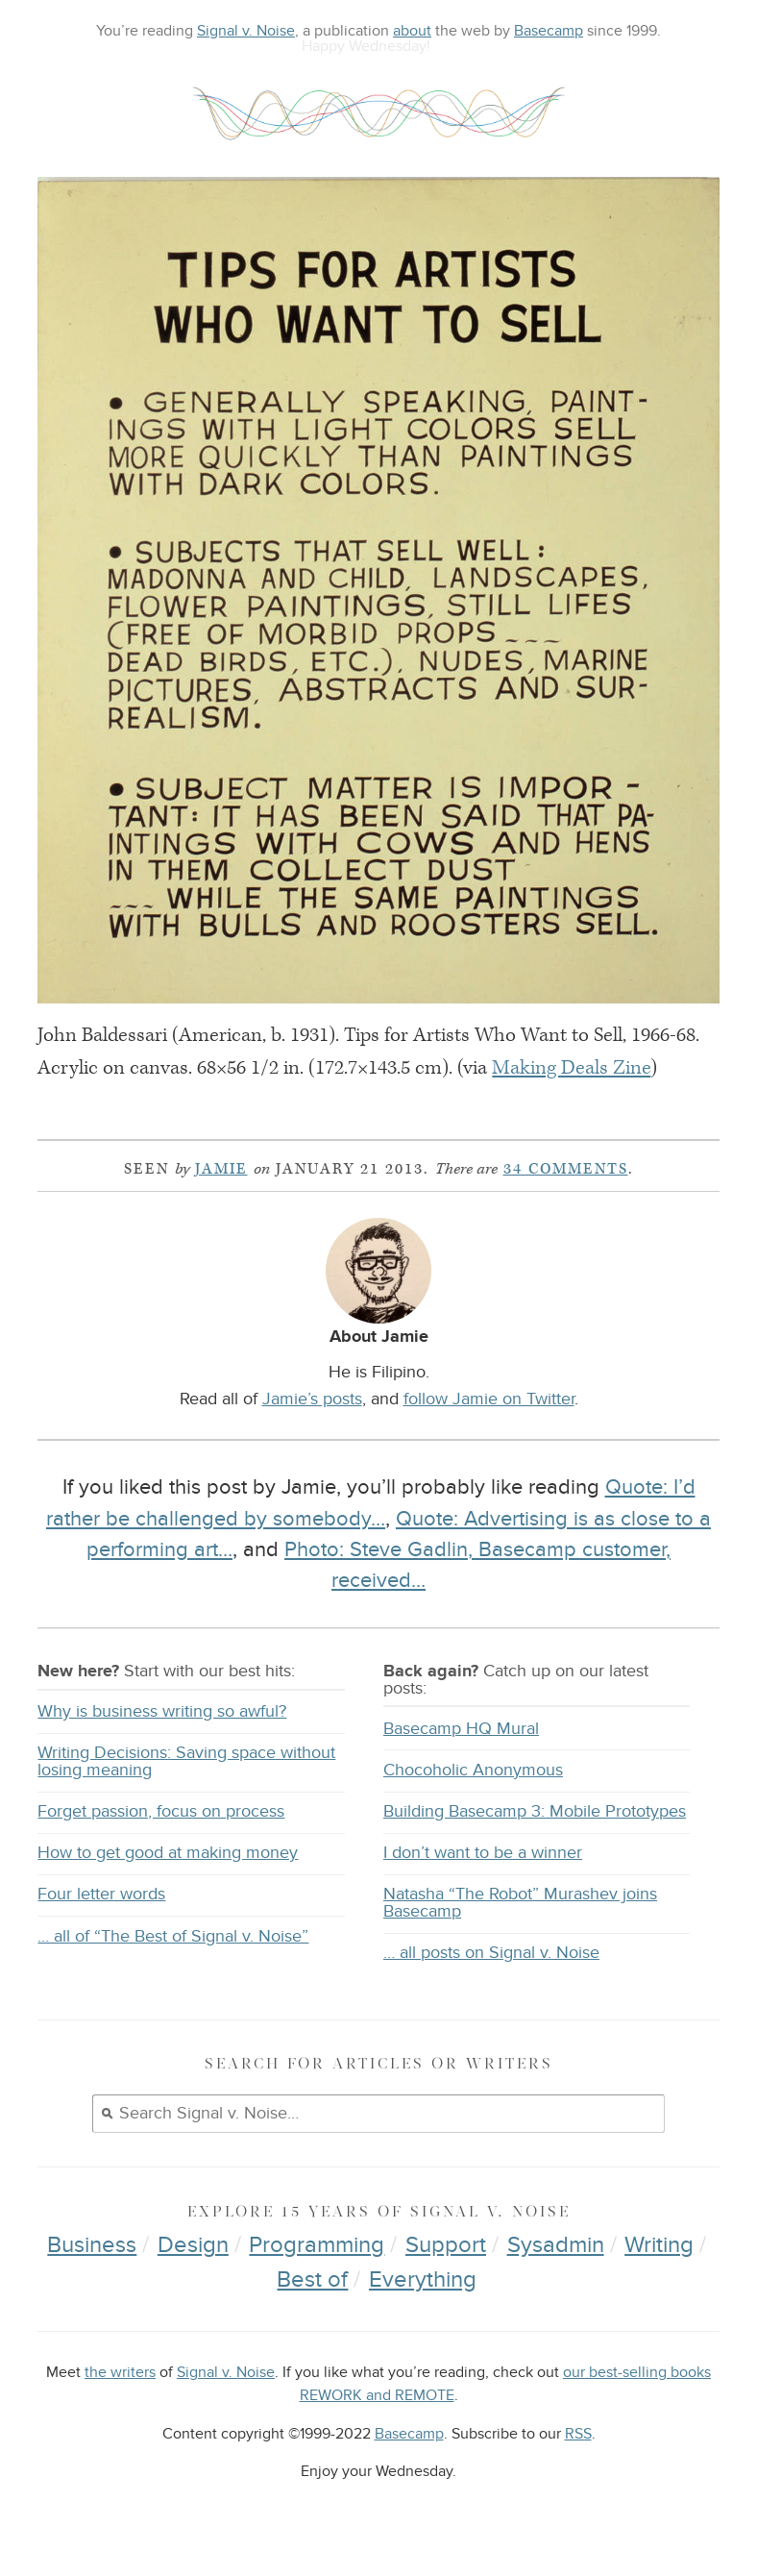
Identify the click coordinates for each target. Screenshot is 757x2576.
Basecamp (548, 30)
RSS (578, 2434)
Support (445, 2245)
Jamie (221, 1169)
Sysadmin (555, 2245)
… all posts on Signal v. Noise (491, 1953)
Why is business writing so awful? (161, 1711)
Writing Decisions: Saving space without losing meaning (186, 1761)
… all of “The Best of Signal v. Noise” (172, 1936)
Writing (659, 2245)
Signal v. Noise (246, 30)
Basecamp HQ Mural (461, 1729)
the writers (120, 2373)
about (412, 30)
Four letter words (101, 1894)
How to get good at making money (167, 1853)
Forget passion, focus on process (160, 1811)
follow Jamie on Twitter (488, 1398)
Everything (422, 2279)
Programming (316, 2245)
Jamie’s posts (312, 1398)
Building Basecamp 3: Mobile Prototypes (534, 1811)
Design (193, 2245)
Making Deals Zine (571, 1067)
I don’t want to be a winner (482, 1853)
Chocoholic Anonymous (473, 1770)
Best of (312, 2279)
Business (91, 2245)
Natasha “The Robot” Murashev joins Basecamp (520, 1902)
